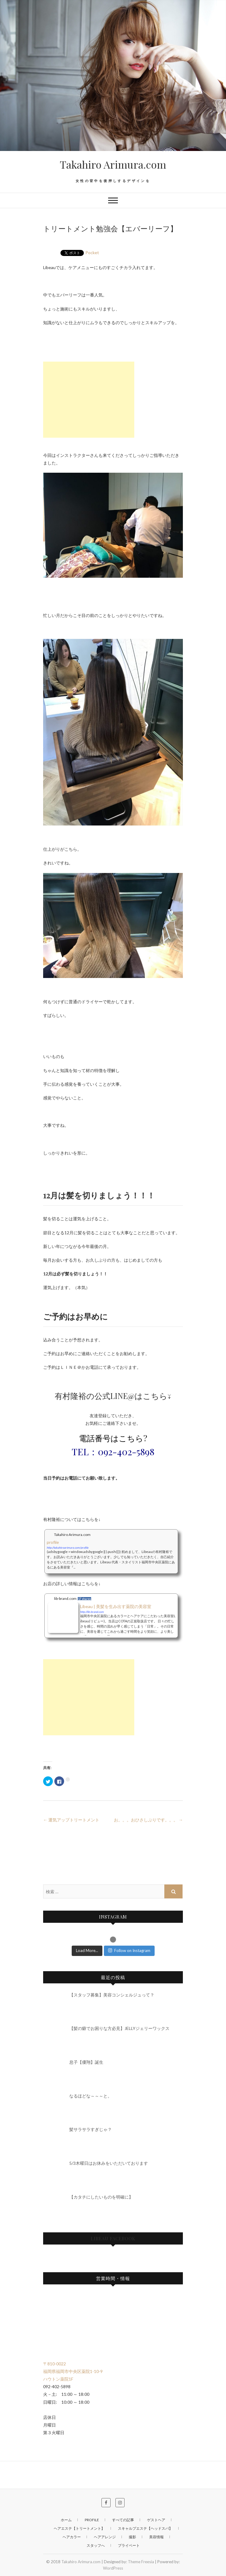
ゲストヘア (156, 2520)
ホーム (66, 2520)
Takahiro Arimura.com (113, 164)
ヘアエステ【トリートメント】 (79, 2528)
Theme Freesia (141, 2561)
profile (92, 2520)
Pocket (92, 252)
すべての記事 (123, 2520)
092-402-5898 (126, 1452)
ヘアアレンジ (105, 2537)
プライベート (129, 2545)
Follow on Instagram (129, 1950)
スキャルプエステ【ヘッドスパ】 (145, 2528)
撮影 (132, 2537)
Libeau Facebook (113, 2238)
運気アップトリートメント (71, 1819)
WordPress (113, 2568)
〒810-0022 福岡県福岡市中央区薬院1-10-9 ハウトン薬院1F (73, 2371)
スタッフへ (96, 2545)
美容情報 (156, 2537)
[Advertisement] (88, 400)
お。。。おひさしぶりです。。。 (148, 1819)
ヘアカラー (72, 2537)
